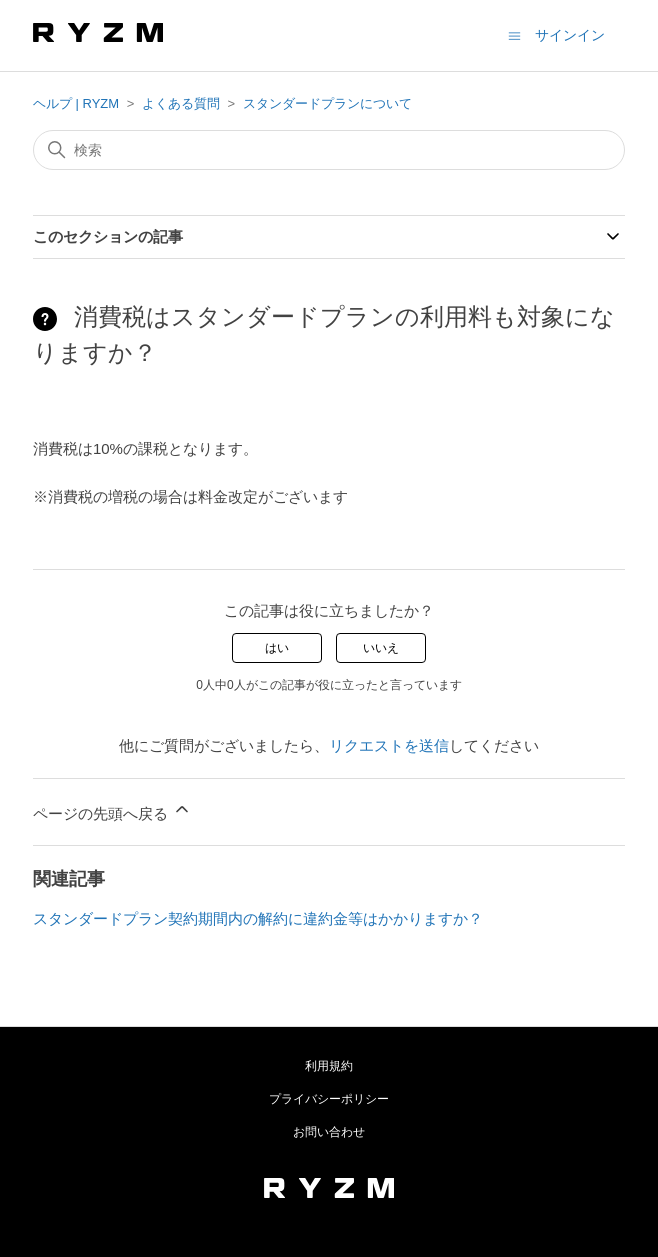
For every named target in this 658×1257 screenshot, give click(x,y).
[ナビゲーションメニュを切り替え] (514, 34)
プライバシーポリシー (329, 1099)
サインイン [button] (570, 35)
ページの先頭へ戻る (112, 810)
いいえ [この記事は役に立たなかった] (381, 648)
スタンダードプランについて (327, 103)
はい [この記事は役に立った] (277, 648)
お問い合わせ (329, 1132)
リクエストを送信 (389, 745)
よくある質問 (181, 103)
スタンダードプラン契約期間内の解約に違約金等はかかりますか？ (258, 918)
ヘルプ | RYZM (76, 103)
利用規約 (329, 1066)
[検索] (329, 150)
